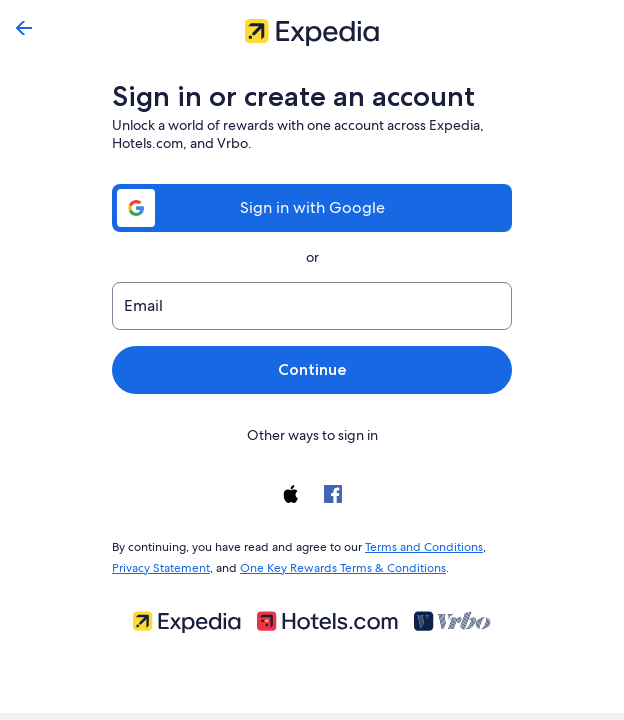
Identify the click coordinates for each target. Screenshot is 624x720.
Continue (312, 369)
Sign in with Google (312, 207)
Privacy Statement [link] (160, 564)
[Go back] (24, 28)
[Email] (312, 306)
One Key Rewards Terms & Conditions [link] (337, 564)
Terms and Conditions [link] (414, 545)
